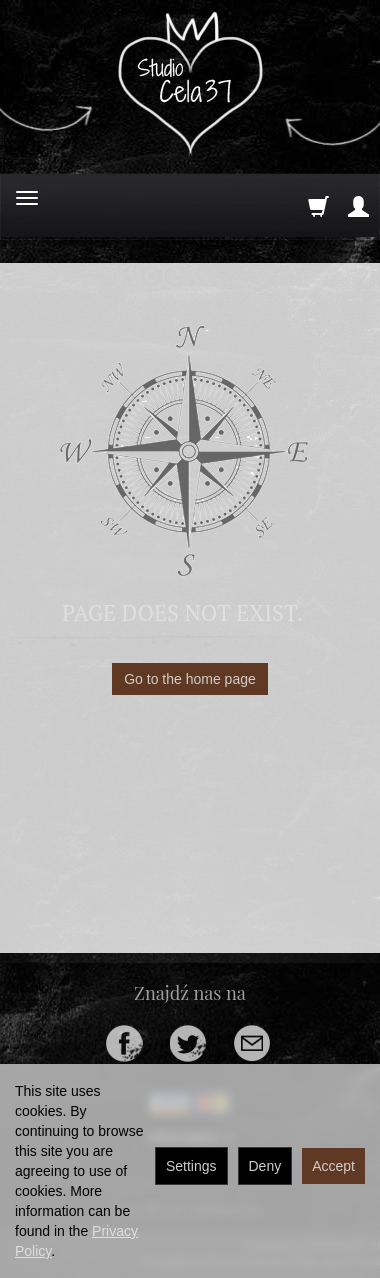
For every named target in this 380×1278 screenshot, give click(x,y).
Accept (333, 1166)
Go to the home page (190, 679)
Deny (265, 1166)
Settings (191, 1166)
